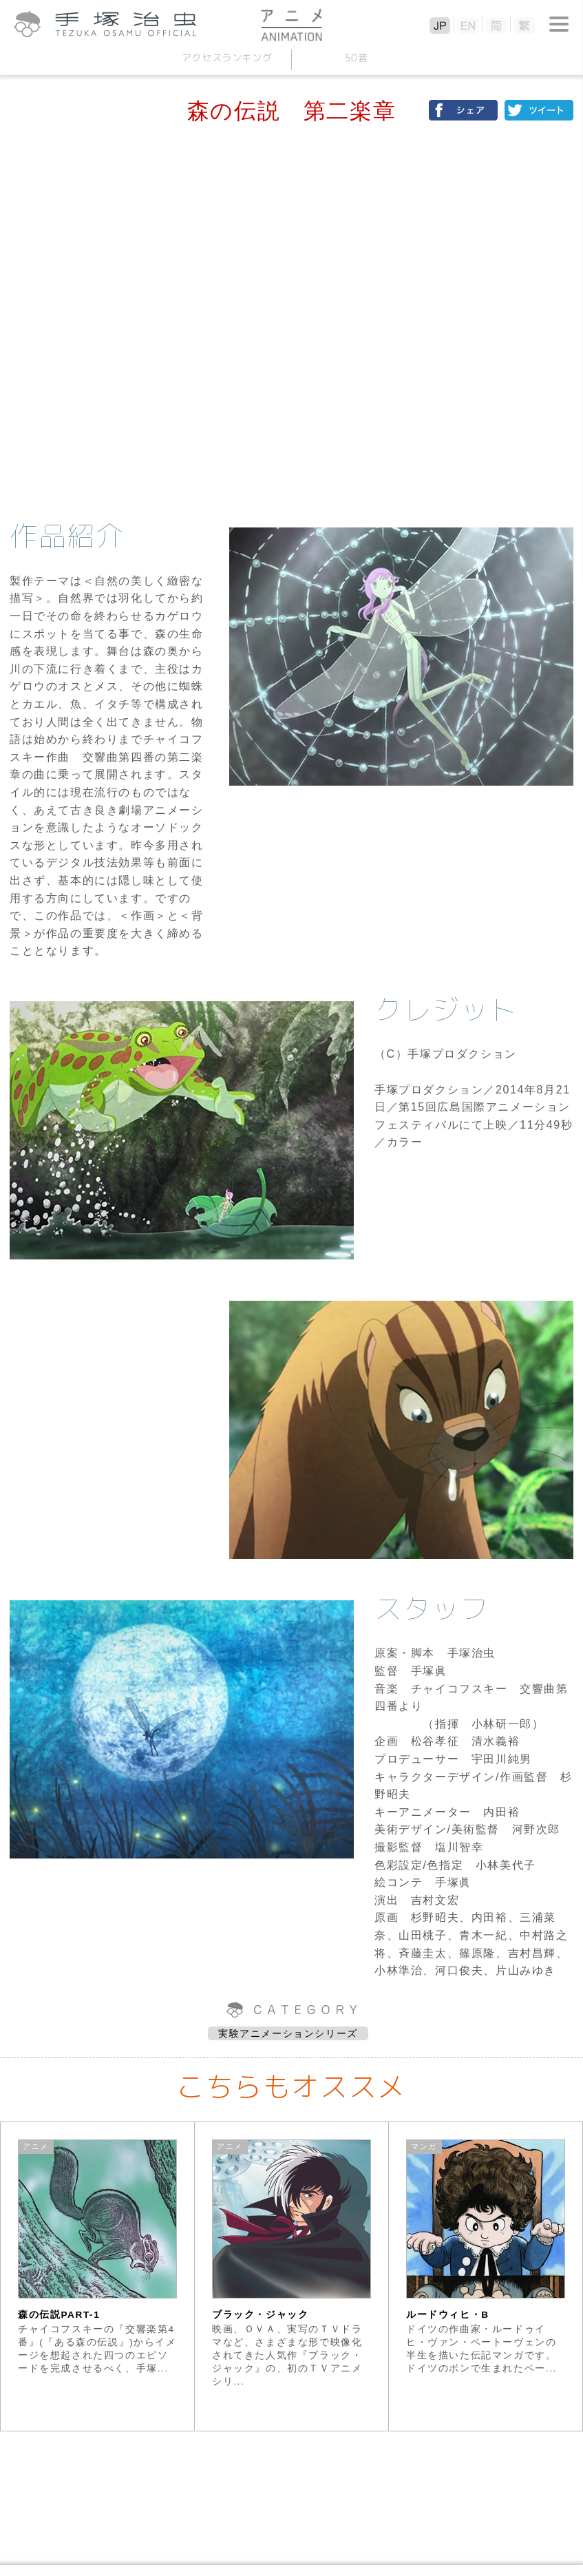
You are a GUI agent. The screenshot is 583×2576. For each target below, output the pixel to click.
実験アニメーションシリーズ (288, 2033)
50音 (356, 57)
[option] (98, 2276)
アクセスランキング (227, 57)
